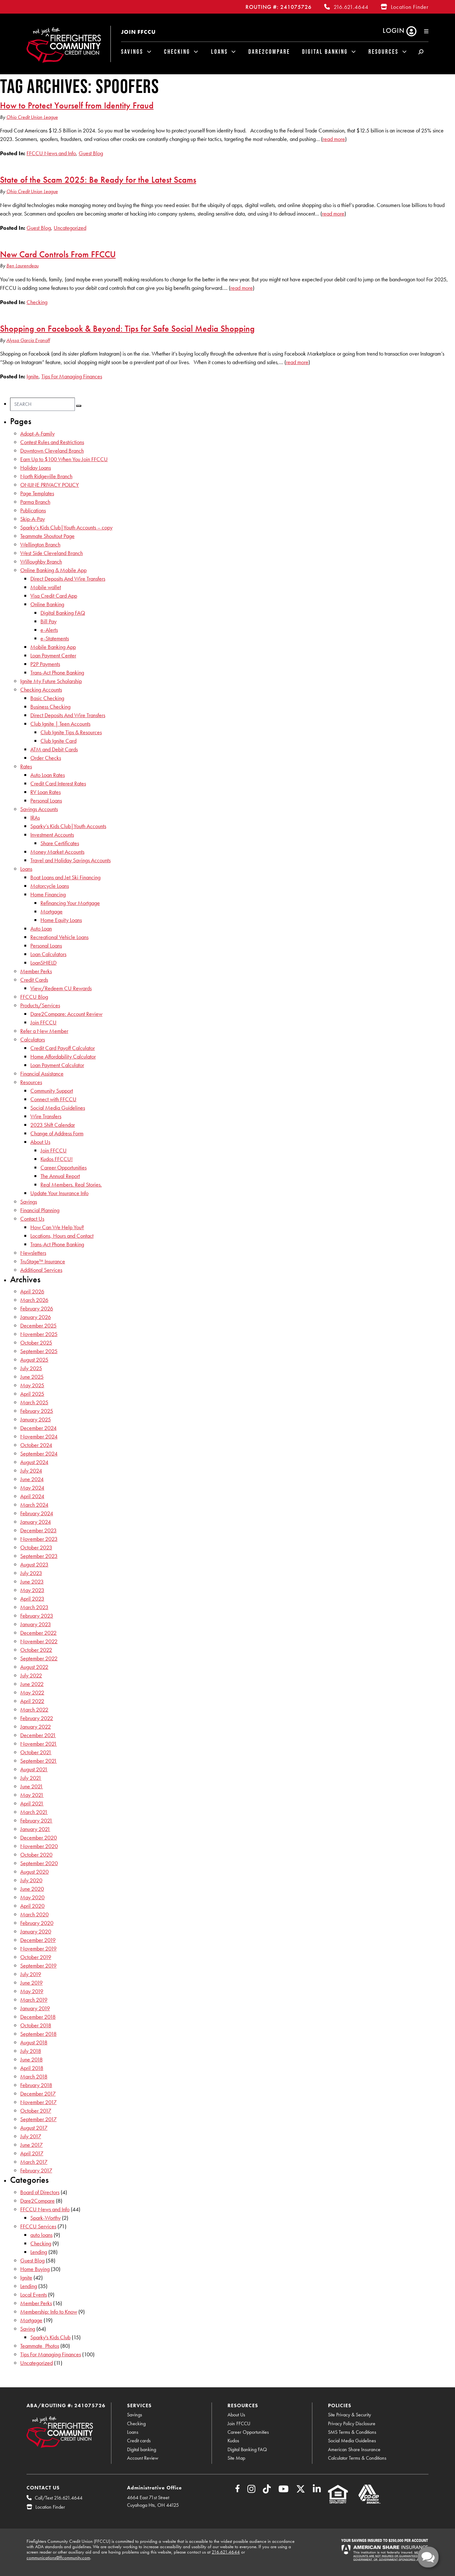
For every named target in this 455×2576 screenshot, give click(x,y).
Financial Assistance (42, 1073)
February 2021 (36, 1820)
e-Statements (54, 638)
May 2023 (32, 1590)
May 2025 (32, 1385)
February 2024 (36, 1513)
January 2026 (35, 1317)
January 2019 (35, 2008)
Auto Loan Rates (47, 774)
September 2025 (39, 1351)
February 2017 (36, 2170)
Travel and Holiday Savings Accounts (70, 860)
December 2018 (38, 2016)
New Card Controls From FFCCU (58, 254)
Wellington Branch (40, 544)
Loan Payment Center (53, 655)
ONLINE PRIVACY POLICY (49, 484)
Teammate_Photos (39, 2345)
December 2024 (38, 1427)
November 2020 (39, 1846)
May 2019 (31, 1991)
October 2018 (35, 2025)
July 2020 (31, 1880)
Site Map (236, 2458)
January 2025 (35, 1419)
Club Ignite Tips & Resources (71, 732)
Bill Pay (48, 621)
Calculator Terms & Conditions (357, 2458)
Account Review (142, 2458)
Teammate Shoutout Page (47, 536)
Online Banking (47, 604)
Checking (177, 51)
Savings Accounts (39, 809)
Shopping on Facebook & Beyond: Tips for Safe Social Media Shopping (127, 328)
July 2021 (30, 1777)
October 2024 (36, 1445)
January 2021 (35, 1829)
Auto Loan (41, 928)
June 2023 (32, 1581)
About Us (40, 1141)
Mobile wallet (45, 587)
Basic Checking (47, 698)
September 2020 (39, 1863)
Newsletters (33, 1252)
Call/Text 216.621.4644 (58, 2497)
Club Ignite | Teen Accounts (60, 723)
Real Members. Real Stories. (71, 1184)
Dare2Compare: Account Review (66, 1013)
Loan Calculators (48, 954)
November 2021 (38, 1743)
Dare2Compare (269, 51)
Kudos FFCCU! (56, 1159)
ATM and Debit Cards (54, 749)
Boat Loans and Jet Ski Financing (65, 877)
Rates (26, 766)
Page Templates (37, 493)
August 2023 (34, 1564)
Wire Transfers (45, 1116)
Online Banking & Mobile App (53, 570)
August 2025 (34, 1359)
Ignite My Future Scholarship (51, 681)
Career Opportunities (63, 1167)
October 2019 (35, 1957)
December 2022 (38, 1632)
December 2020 (38, 1837)
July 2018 (30, 2050)
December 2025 (38, 1325)
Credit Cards (34, 979)
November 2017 (38, 2102)
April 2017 (31, 2153)
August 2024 (34, 1462)
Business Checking (50, 706)
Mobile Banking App (53, 646)
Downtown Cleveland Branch (52, 450)
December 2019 (38, 1940)
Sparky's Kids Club (50, 2337)
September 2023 (39, 1556)
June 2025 (32, 1376)
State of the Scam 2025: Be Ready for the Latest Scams (98, 179)
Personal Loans (46, 800)
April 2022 (32, 1701)
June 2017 (31, 2144)
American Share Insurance (354, 2449)
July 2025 (31, 1368)
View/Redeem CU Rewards (61, 988)
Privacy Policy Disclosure (351, 2423)
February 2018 (36, 2085)
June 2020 (32, 1888)
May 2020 (32, 1897)
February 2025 (36, 1410)
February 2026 (36, 1308)
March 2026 (34, 1299)
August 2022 (34, 1666)
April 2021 (32, 1803)
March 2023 (34, 1607)
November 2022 (39, 1641)
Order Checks (45, 757)
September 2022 (39, 1658)
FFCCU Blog (34, 996)
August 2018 (33, 2042)
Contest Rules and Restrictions (52, 442)
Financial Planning (39, 1210)
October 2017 (35, 2110)
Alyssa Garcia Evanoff (28, 340)
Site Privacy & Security (349, 2415)
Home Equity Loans (61, 920)
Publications (33, 510)
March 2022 (34, 1709)
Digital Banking (325, 51)
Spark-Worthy (45, 2217)
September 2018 (38, 2033)
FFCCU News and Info (51, 153)
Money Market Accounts (57, 851)
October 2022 (36, 1649)
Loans (219, 51)
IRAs (35, 817)
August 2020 (34, 1871)
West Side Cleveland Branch (51, 553)
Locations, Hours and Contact (62, 1235)
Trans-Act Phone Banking (57, 672)
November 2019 (38, 1948)
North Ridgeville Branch (46, 476)
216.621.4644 (351, 6)
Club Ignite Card (58, 740)
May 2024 (32, 1487)
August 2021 (34, 1769)
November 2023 (39, 1538)
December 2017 (38, 2093)
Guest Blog (91, 153)
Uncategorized (70, 227)
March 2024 (34, 1504)
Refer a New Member (44, 1031)
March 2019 (33, 1999)
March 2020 (34, 1914)
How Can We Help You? (57, 1227)
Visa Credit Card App (53, 595)
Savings (132, 51)
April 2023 (32, 1598)
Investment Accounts (52, 834)
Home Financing (48, 894)
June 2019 (31, 1982)
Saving (27, 2328)
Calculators (32, 1039)
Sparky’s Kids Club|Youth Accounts (68, 826)
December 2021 (38, 1735)
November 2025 (39, 1334)
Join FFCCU (138, 31)
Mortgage (51, 911)
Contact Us (32, 1218)
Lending (38, 2252)
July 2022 (31, 1675)
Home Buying (35, 2269)
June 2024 (32, 1479)
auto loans (41, 2234)
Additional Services (41, 1269)
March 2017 (33, 2161)
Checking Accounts (41, 689)
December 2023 (38, 1530)
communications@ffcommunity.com (58, 2558)
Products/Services (40, 1005)
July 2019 (30, 1974)
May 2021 (32, 1794)
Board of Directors (39, 2192)
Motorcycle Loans (49, 885)
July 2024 (31, 1470)
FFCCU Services (38, 2226)
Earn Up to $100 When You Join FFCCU (64, 459)
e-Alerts (49, 629)
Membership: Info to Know (48, 2311)
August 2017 (33, 2127)
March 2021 (34, 1812)
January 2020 (35, 1931)
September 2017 (38, 2119)
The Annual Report (60, 1176)
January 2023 (35, 1624)
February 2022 (36, 1718)
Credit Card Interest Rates (58, 783)
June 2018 (31, 2059)
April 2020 (32, 1905)
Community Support (51, 1090)
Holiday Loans (35, 467)
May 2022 (32, 1692)
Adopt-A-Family (37, 433)
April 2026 (32, 1291)
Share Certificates (59, 843)
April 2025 (32, 1393)
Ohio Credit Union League (32, 117)
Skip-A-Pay (32, 518)
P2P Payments (45, 664)
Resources (383, 51)
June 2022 (32, 1684)
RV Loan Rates (45, 792)
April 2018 (31, 2068)
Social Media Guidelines (57, 1107)
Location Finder (409, 6)
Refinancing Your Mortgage (70, 902)
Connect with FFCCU (53, 1099)
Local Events (33, 2294)
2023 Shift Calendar (52, 1124)
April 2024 (32, 1496)
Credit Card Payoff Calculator (62, 1048)
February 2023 (36, 1615)
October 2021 (36, 1752)
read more (334, 139)
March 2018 (33, 2076)
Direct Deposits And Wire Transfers (67, 578)
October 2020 (36, 1854)
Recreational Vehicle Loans (59, 937)
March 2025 (34, 1402)
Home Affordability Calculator (63, 1056)
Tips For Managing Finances (71, 376)
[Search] (42, 404)
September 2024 (39, 1453)
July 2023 (31, 1573)
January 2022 (35, 1726)
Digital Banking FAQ (62, 612)
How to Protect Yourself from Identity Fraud (77, 105)
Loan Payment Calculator (57, 1065)
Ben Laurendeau (22, 265)
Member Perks (36, 971)
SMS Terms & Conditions (352, 2432)
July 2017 (30, 2136)
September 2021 (38, 1760)
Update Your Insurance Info (59, 1193)
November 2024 (39, 1436)
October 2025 (36, 1342)
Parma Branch (35, 501)
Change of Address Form (56, 1133)
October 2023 (36, 1547)
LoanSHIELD (43, 962)
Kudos (233, 2441)
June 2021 (31, 1786)
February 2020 (36, 1922)
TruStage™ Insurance (42, 1261)
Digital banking (141, 2449)
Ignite (33, 376)
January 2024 (35, 1521)
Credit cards (139, 2441)
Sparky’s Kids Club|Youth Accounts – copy (66, 527)
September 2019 (38, 1965)
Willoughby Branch (41, 561)
